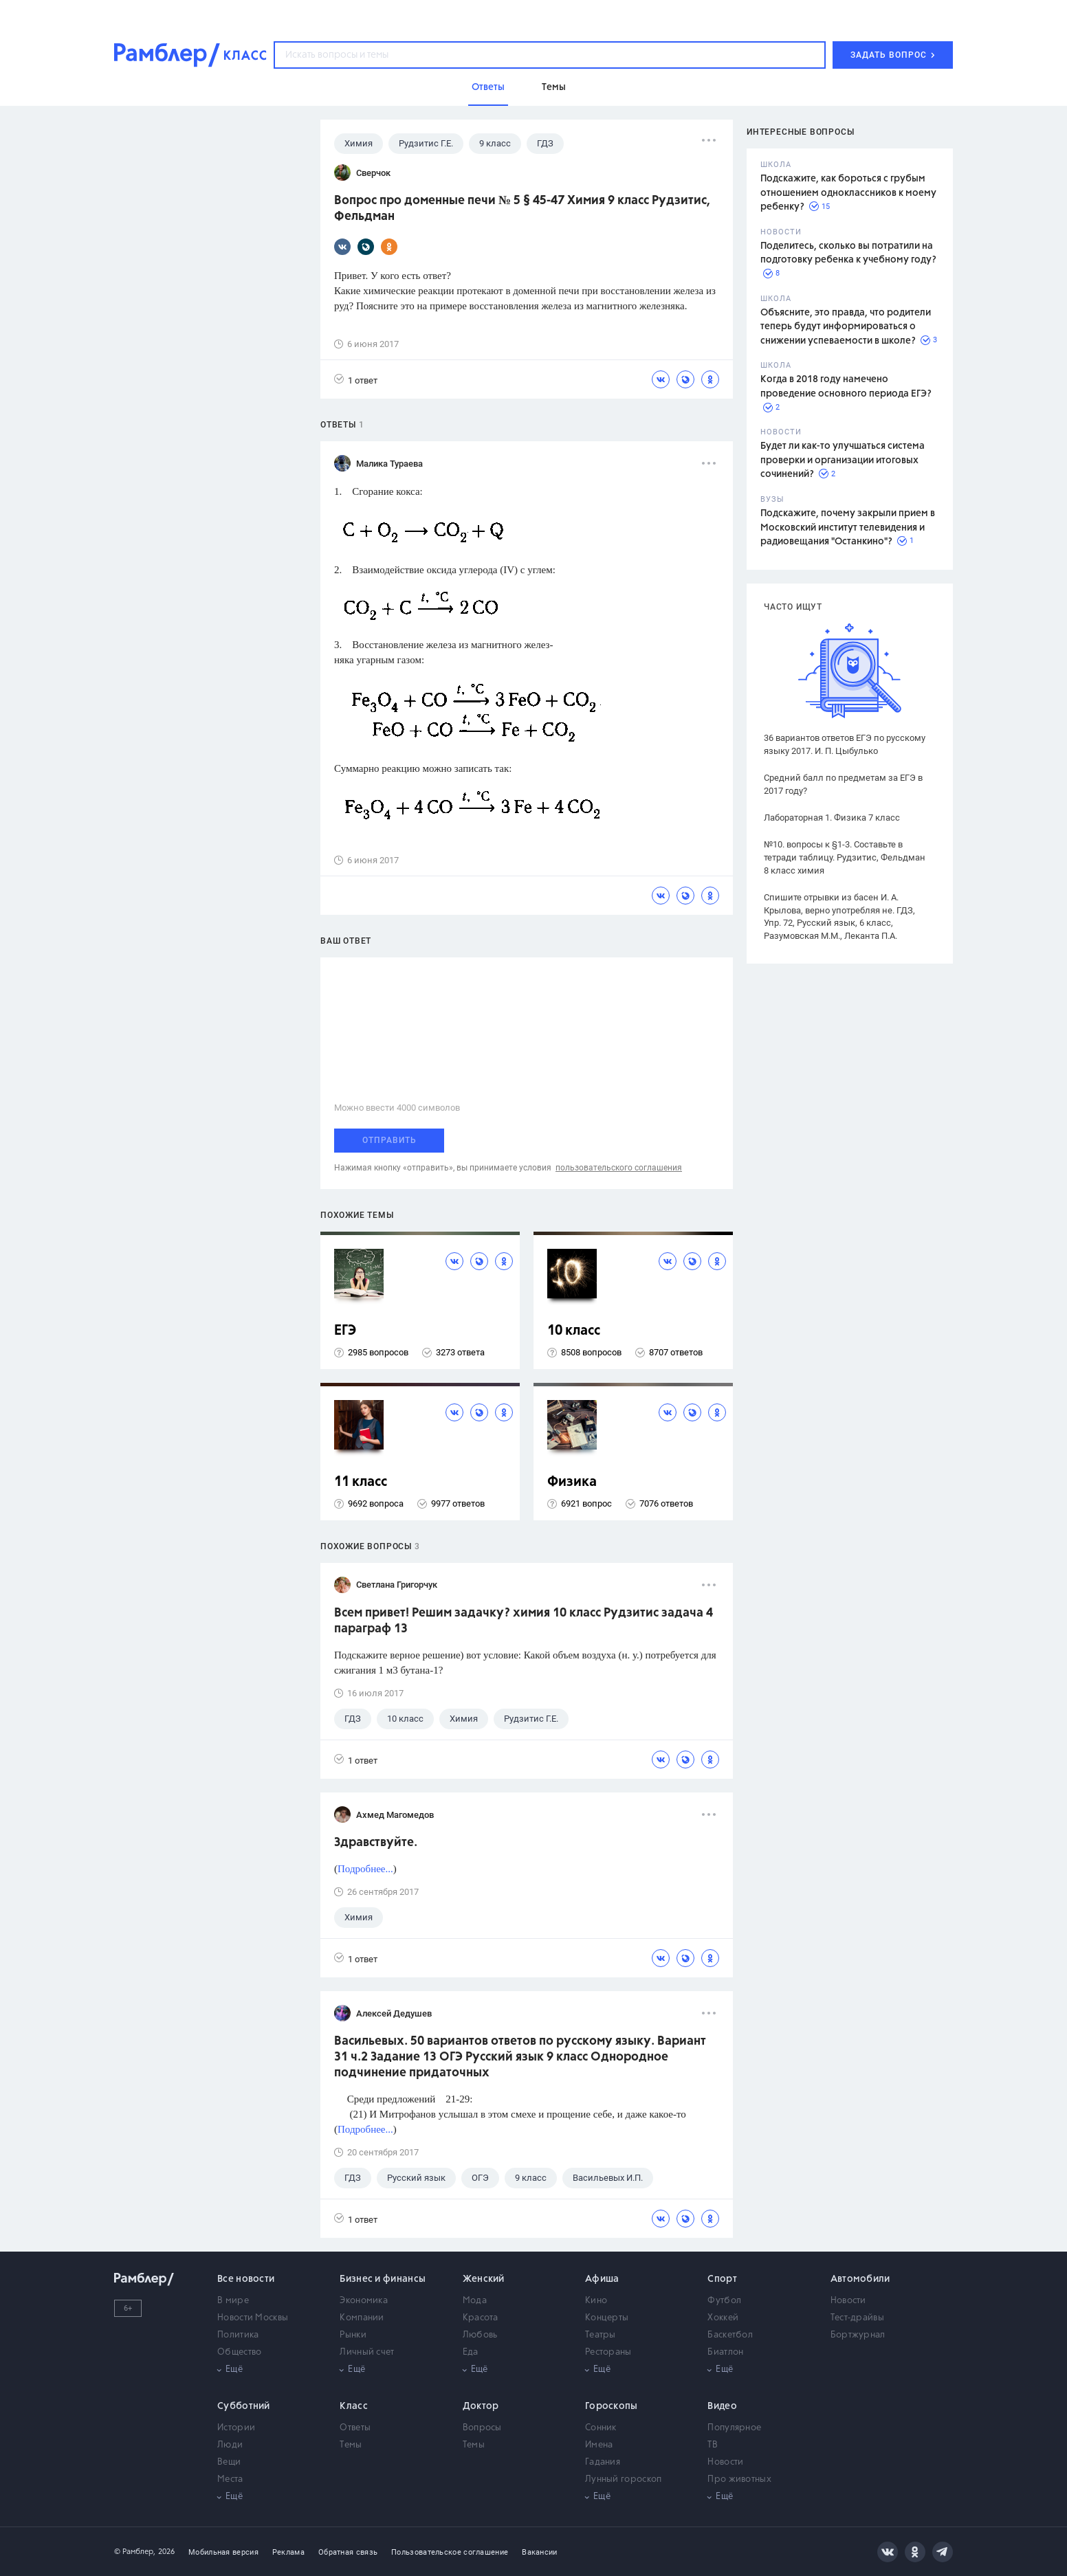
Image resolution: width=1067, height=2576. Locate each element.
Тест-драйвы (857, 2317)
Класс (354, 2406)
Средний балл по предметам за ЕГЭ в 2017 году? (843, 784)
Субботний (243, 2406)
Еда (470, 2352)
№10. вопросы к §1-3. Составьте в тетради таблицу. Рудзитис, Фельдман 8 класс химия (844, 857)
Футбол (724, 2300)
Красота (480, 2317)
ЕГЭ (345, 1331)
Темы (351, 2445)
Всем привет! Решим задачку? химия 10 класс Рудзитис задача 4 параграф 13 (523, 1621)
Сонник (601, 2427)
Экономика (364, 2300)
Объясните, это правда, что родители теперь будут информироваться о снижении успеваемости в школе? (845, 327)
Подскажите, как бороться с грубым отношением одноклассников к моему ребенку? (848, 193)
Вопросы (482, 2427)
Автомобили (860, 2279)
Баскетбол (730, 2335)
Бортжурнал (858, 2335)
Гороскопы (611, 2406)
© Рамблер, (134, 2551)
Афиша (602, 2279)
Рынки (353, 2335)
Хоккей (722, 2317)
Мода (475, 2300)
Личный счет (367, 2352)
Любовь (480, 2335)
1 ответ (355, 380)
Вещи (229, 2462)
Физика (572, 1482)
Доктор (481, 2406)
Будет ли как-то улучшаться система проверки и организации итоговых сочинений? (842, 460)
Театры (600, 2335)
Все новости (245, 2279)
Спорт (722, 2279)
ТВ (712, 2445)
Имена (599, 2445)
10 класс (573, 1331)
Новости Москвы (252, 2317)
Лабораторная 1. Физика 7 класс (832, 817)
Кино (596, 2300)
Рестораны (608, 2352)
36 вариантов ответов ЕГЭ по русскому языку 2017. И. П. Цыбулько (844, 744)
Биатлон (725, 2352)
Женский (484, 2279)
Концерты (606, 2317)
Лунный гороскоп (623, 2479)
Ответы (355, 2427)
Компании (362, 2317)
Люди (230, 2445)
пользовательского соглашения (619, 1168)
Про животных (739, 2479)
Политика (237, 2335)
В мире (233, 2300)
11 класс (360, 1482)
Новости (848, 2300)
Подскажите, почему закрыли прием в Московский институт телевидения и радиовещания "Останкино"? (847, 527)
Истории (236, 2427)
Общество (239, 2352)
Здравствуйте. (375, 1842)
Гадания (602, 2462)
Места (230, 2479)
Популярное (734, 2427)
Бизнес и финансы (383, 2279)
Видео (722, 2406)
